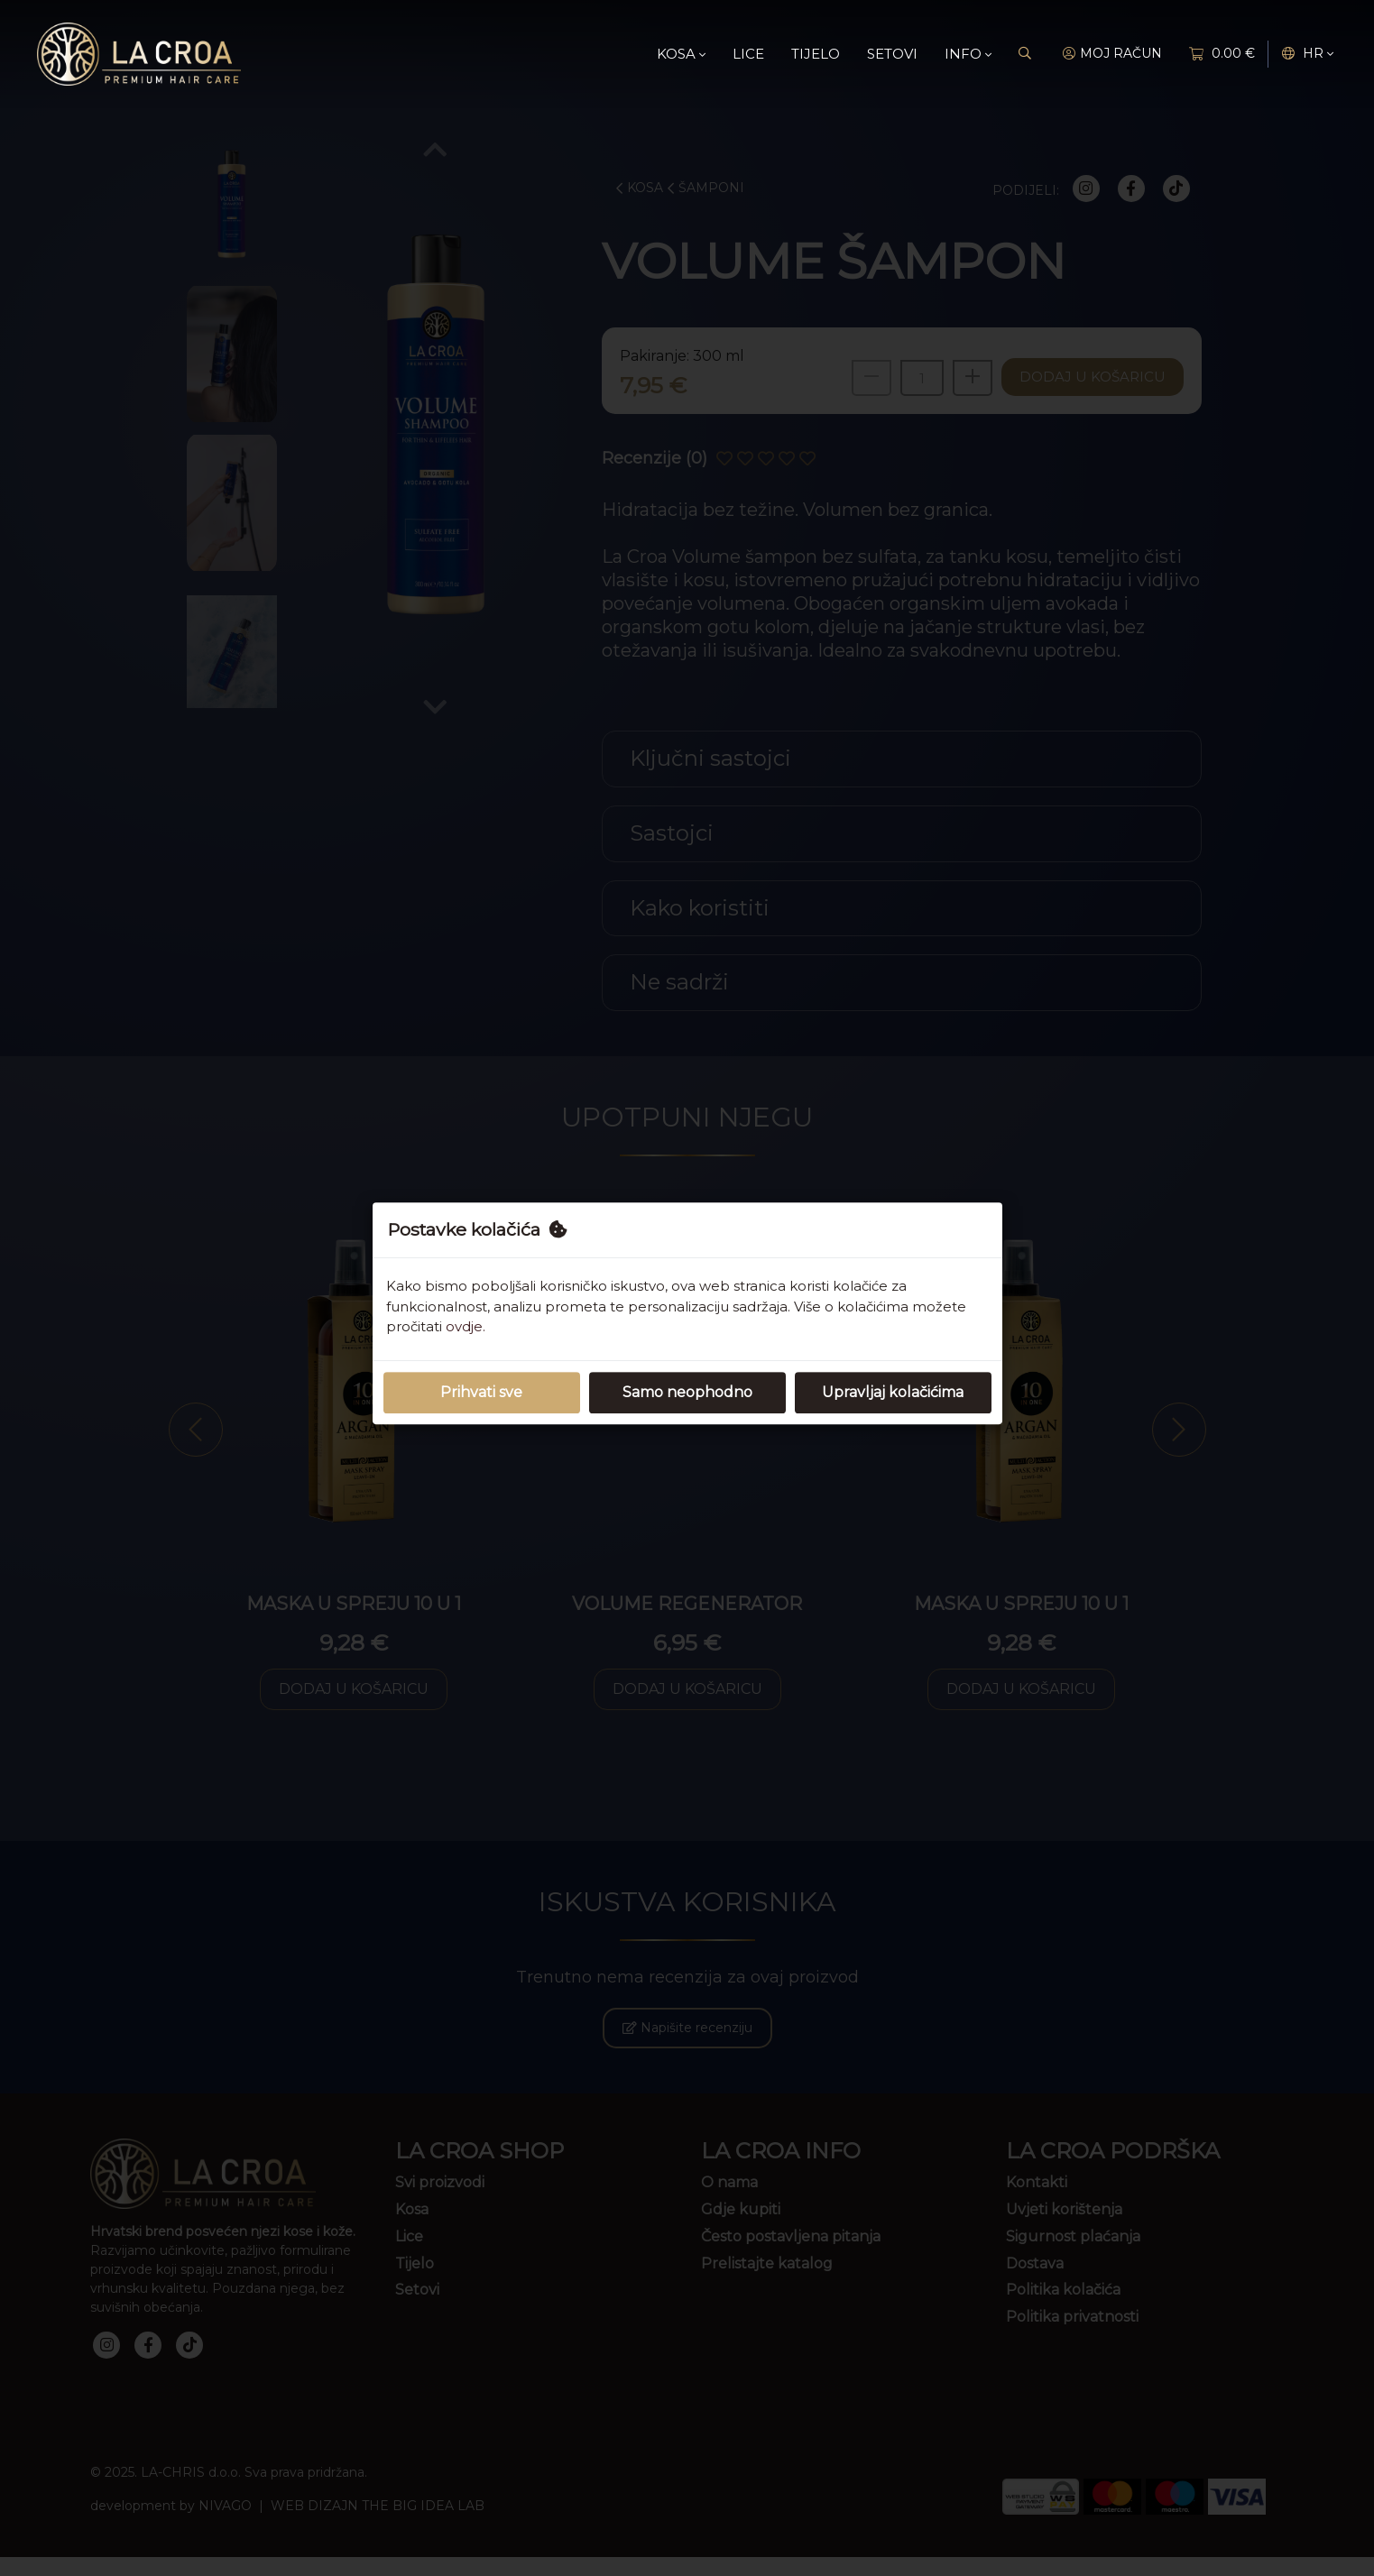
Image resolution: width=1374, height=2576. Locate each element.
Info (968, 53)
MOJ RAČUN (1112, 53)
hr (1307, 54)
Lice (748, 53)
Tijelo (815, 53)
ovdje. (465, 1326)
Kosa (681, 53)
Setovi (892, 53)
